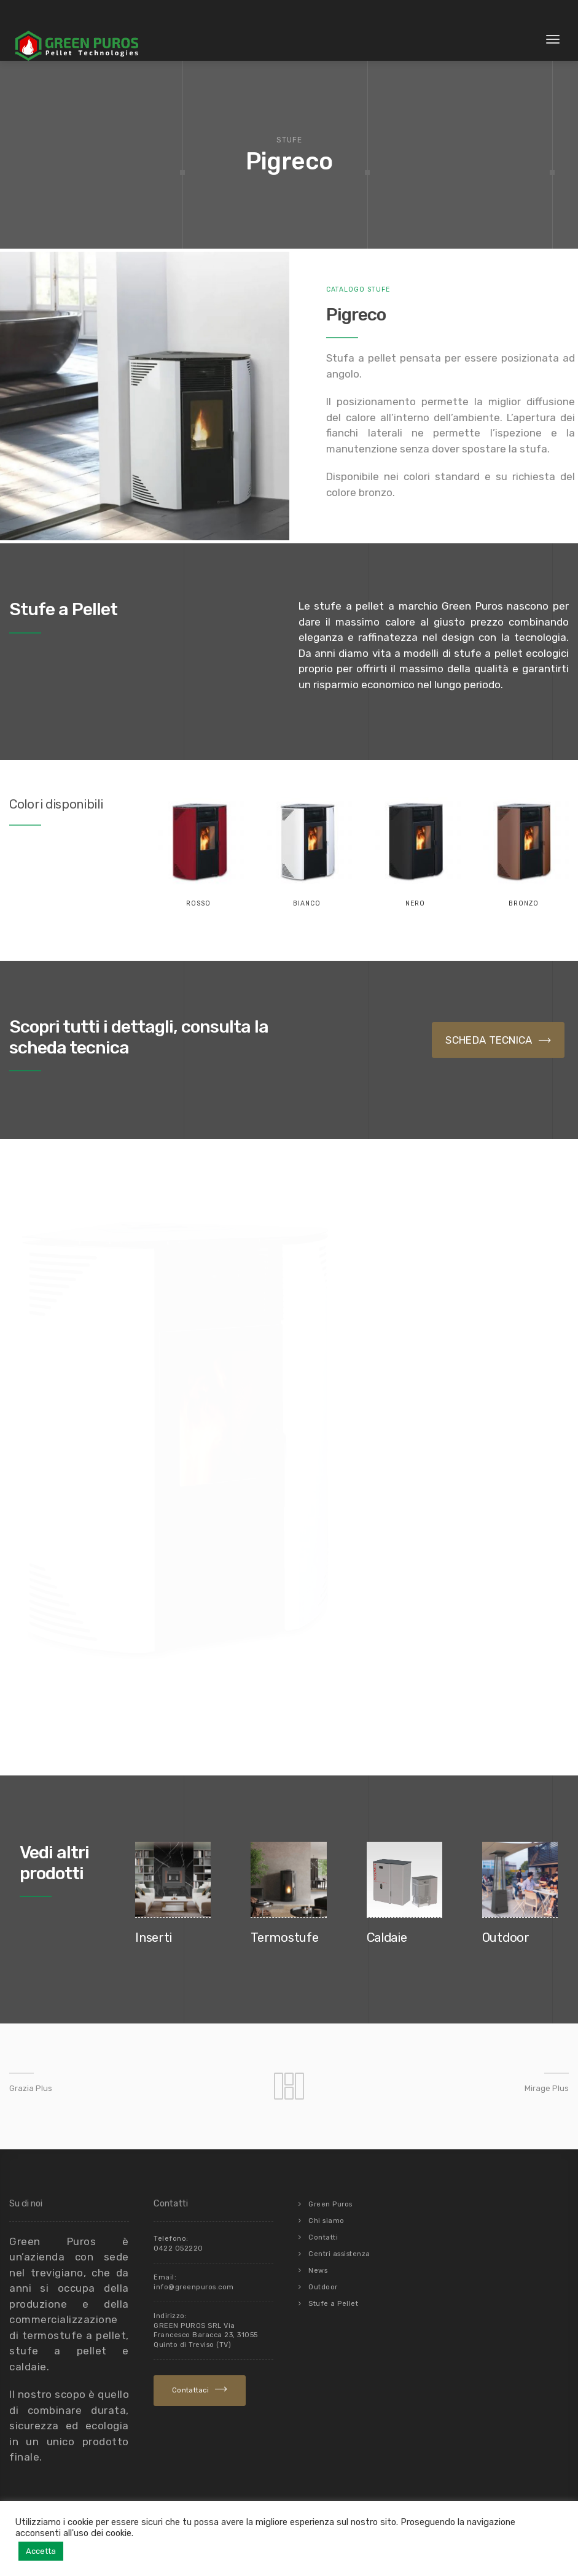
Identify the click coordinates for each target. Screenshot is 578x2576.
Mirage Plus (547, 2088)
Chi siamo (326, 2221)
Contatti (323, 2237)
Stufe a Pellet (333, 2304)
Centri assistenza (339, 2254)
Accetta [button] (41, 2551)
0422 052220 (178, 2248)
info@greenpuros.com (194, 2287)
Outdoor (323, 2287)
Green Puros (330, 2204)
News (317, 2271)
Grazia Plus (30, 2088)
